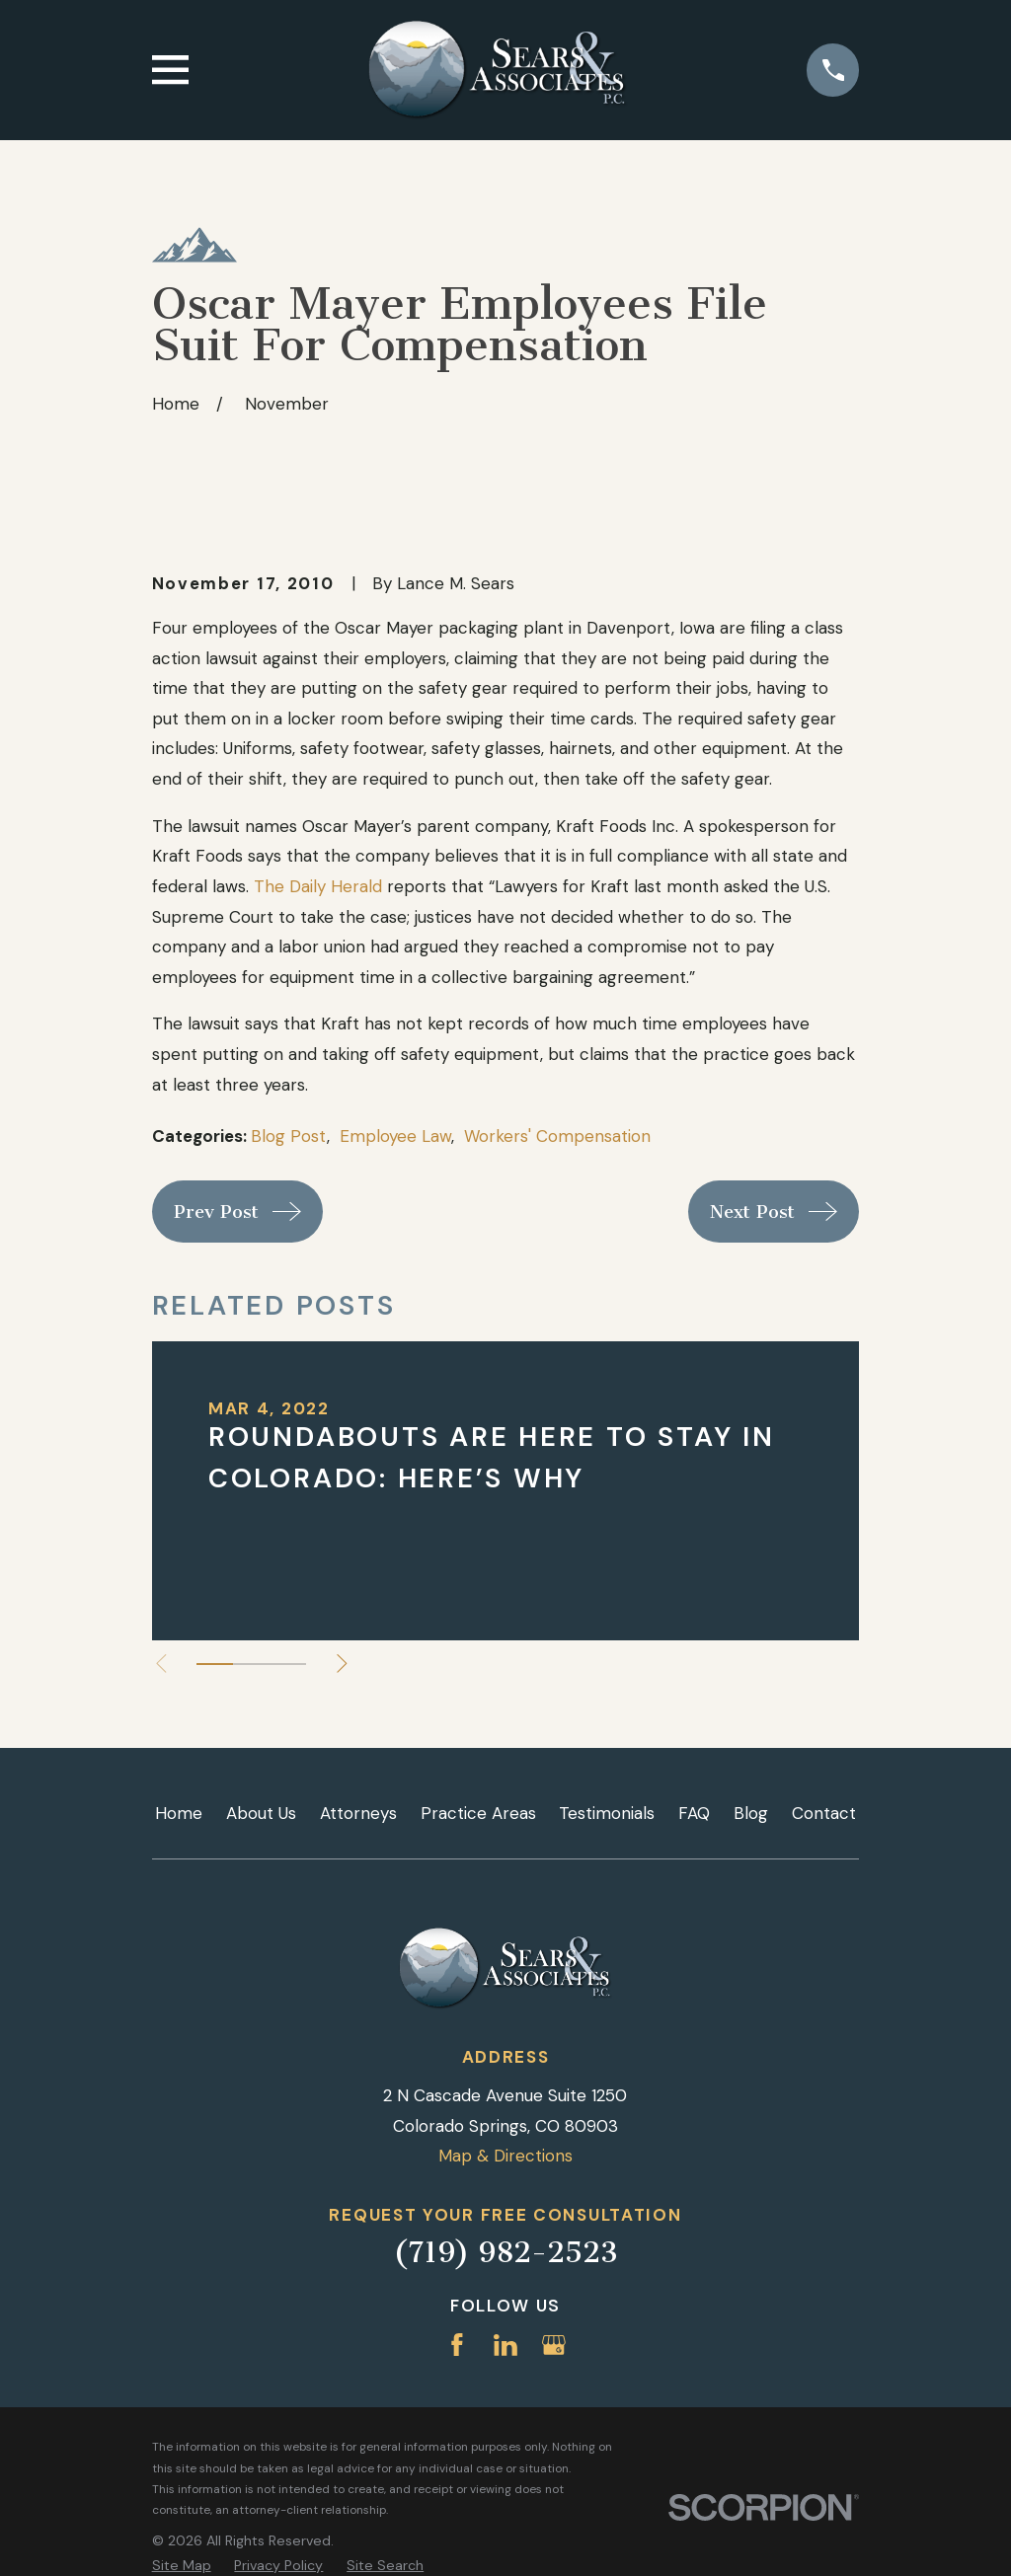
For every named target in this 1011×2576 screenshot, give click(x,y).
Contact (824, 1813)
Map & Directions (505, 2155)
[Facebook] (457, 2345)
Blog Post (289, 1136)
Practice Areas (478, 1813)
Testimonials (607, 1813)
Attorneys (358, 1813)
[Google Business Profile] (554, 2345)
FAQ (694, 1813)
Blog (751, 1813)
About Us (261, 1813)
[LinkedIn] (505, 2345)
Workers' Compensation (557, 1136)
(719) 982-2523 (505, 2252)
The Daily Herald (318, 886)
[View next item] (344, 1663)
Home (178, 1813)
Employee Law (395, 1136)
